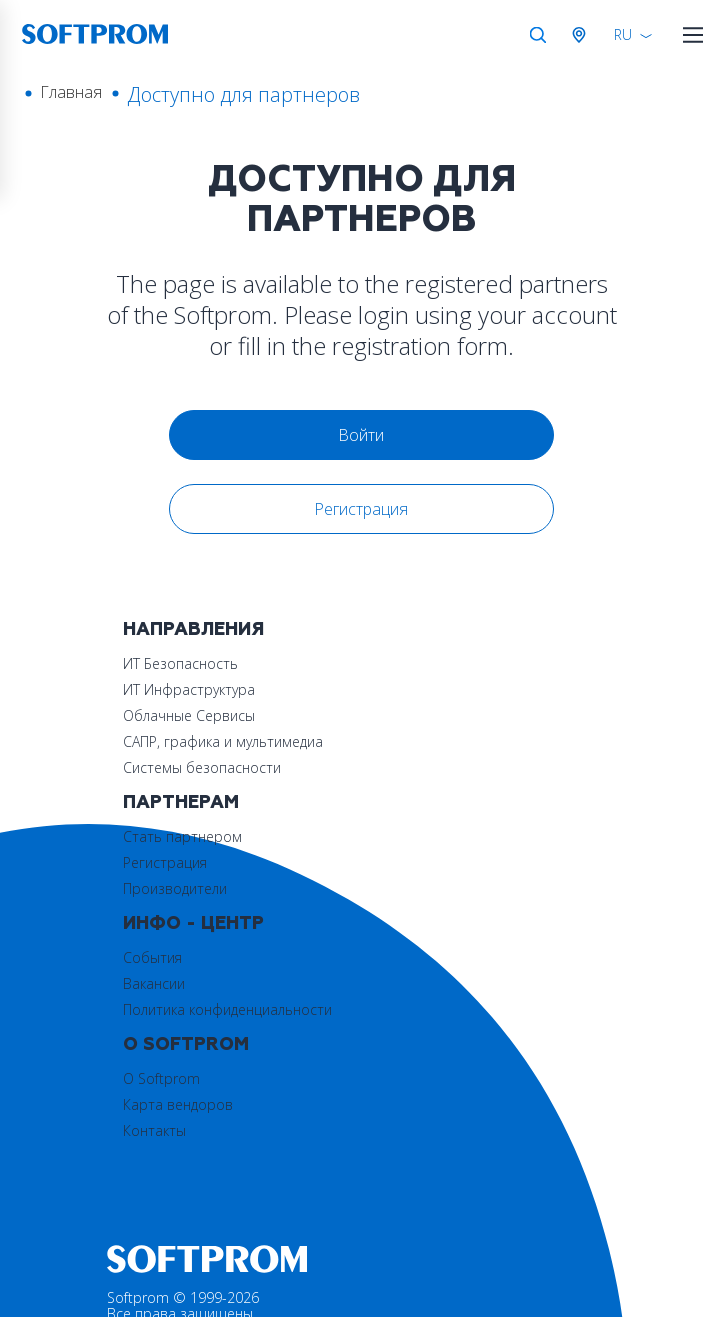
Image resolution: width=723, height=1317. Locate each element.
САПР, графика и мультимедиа (223, 741)
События (152, 836)
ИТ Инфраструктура (189, 689)
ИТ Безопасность (180, 663)
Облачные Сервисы (189, 715)
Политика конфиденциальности (227, 888)
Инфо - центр (193, 802)
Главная (71, 92)
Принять (556, 1249)
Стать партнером (437, 663)
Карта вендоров (433, 862)
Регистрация (362, 509)
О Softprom (441, 802)
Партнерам (436, 629)
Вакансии (154, 862)
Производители (430, 715)
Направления (193, 629)
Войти (362, 435)
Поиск (538, 35)
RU (623, 34)
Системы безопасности (202, 767)
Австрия (583, 35)
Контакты (409, 888)
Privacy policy (149, 1299)
